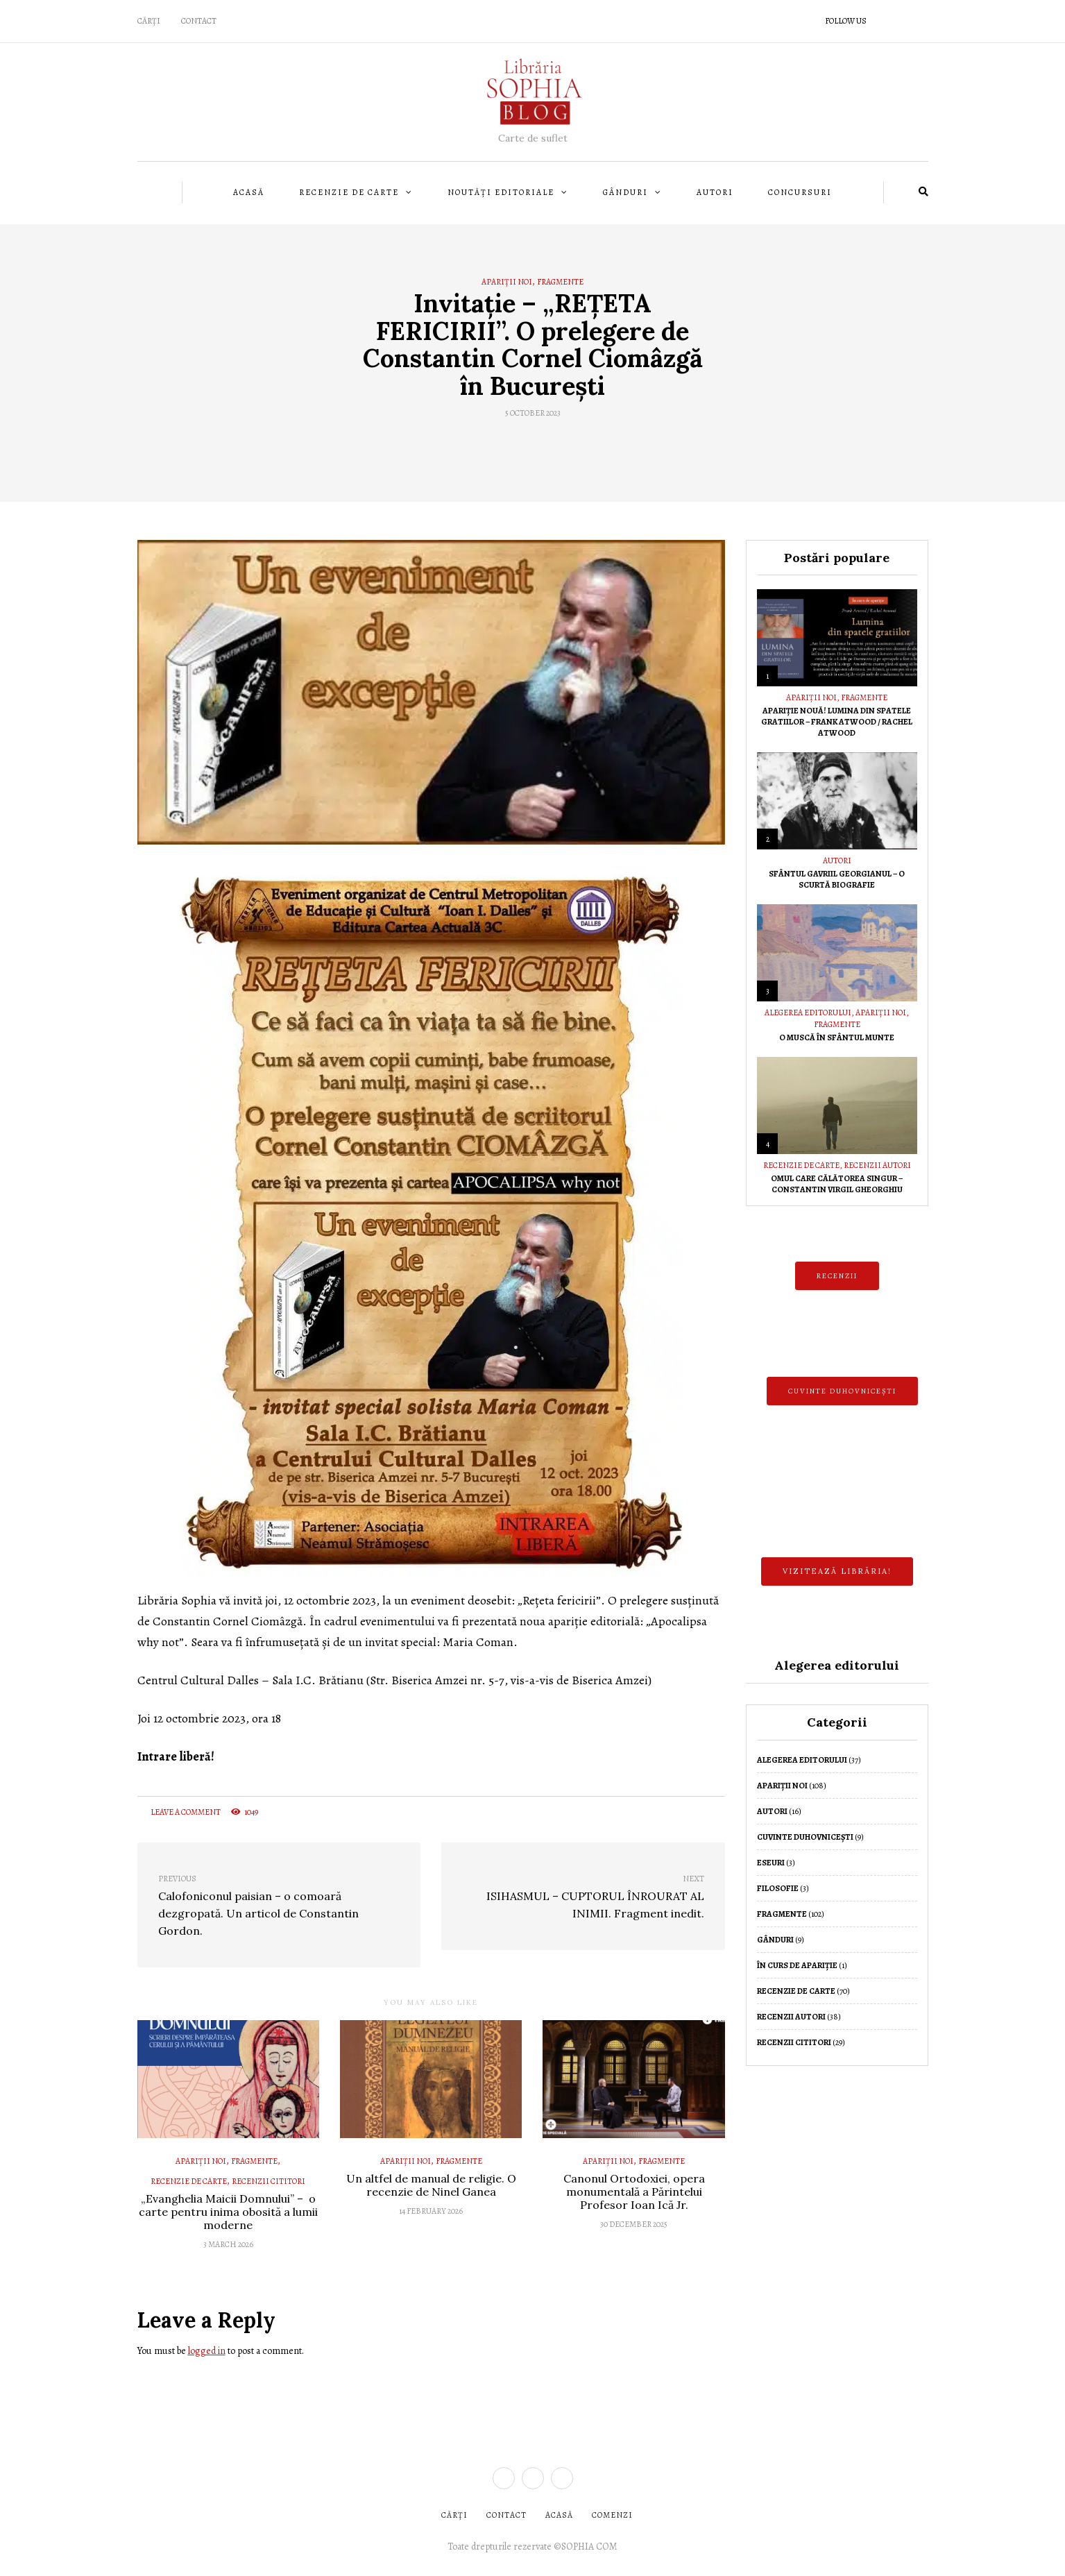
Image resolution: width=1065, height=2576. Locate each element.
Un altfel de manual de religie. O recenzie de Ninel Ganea (431, 2184)
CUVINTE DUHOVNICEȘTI (842, 1391)
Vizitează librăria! (837, 1571)
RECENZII (837, 1276)
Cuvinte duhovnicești (805, 1836)
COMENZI (612, 2514)
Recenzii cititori (268, 2181)
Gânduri (625, 192)
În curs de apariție (797, 1965)
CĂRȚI (148, 20)
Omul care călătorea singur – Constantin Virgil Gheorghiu (837, 1184)
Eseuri (771, 1862)
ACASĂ (559, 2514)
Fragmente (560, 282)
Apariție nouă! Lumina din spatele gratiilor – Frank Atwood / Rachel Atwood (836, 721)
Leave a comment (179, 1811)
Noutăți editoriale (501, 192)
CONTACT (506, 2514)
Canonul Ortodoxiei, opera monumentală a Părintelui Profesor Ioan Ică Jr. (634, 2191)
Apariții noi (507, 282)
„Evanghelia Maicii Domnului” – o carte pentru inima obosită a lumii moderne (228, 2212)
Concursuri (800, 192)
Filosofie (778, 1888)
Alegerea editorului (808, 1012)
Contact (198, 20)
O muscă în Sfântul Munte (836, 1037)
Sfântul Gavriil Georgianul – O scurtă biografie (837, 879)
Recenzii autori (877, 1165)
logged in (206, 2350)
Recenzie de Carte (349, 192)
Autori (715, 192)
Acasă (248, 192)
